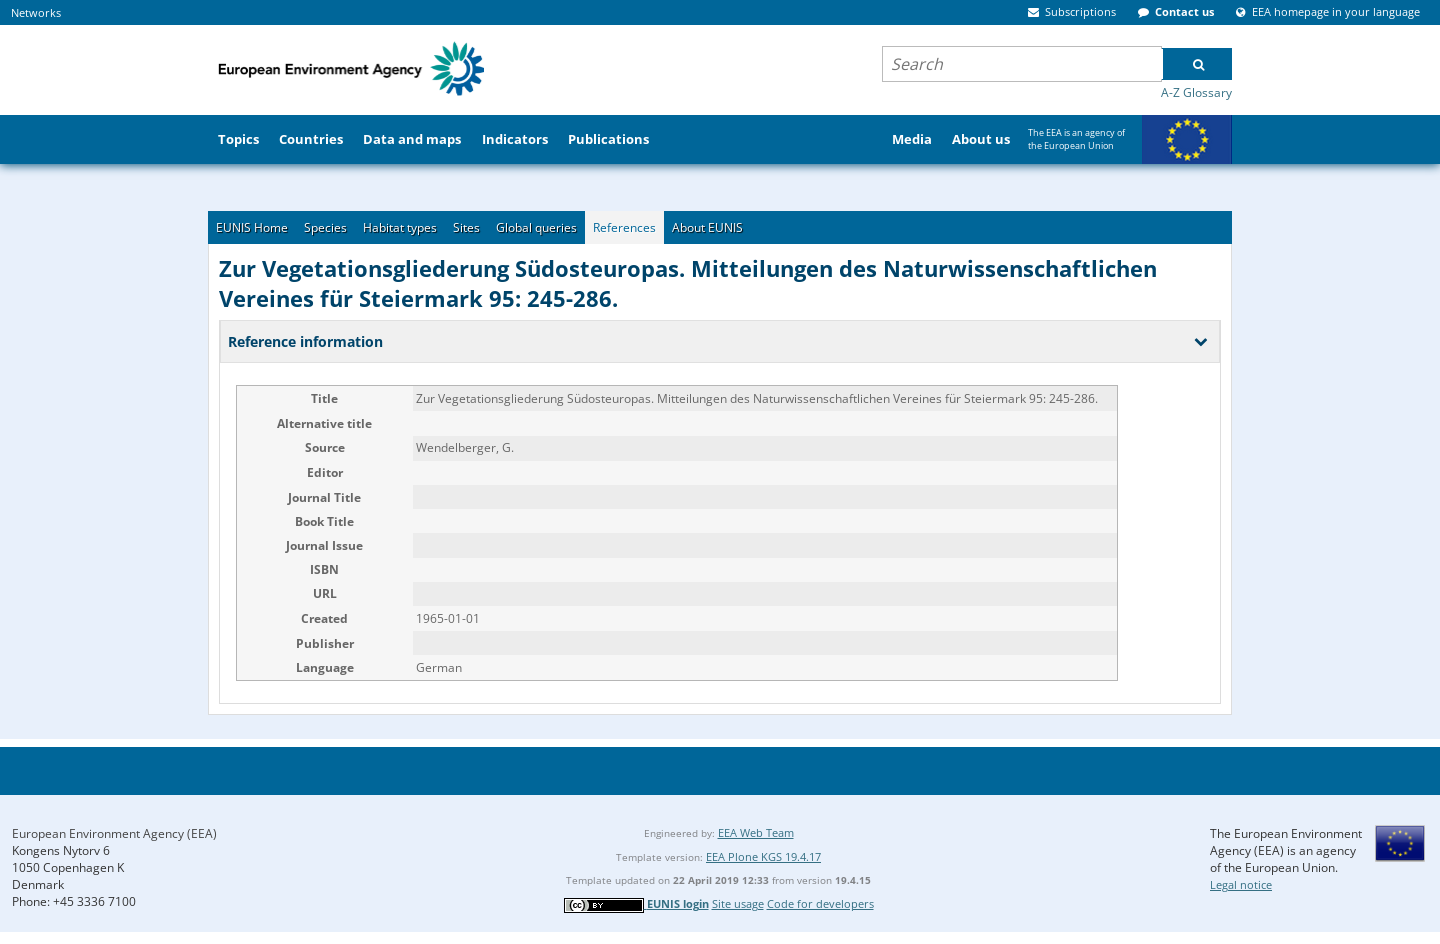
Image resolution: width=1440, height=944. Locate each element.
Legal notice (1241, 884)
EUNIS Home (252, 227)
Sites (466, 227)
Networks (36, 12)
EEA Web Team (756, 832)
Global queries (536, 227)
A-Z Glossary (1196, 92)
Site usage (738, 903)
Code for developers (820, 903)
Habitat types (400, 227)
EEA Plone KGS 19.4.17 (763, 856)
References (624, 227)
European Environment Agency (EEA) (114, 833)
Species (325, 227)
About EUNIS (707, 227)
